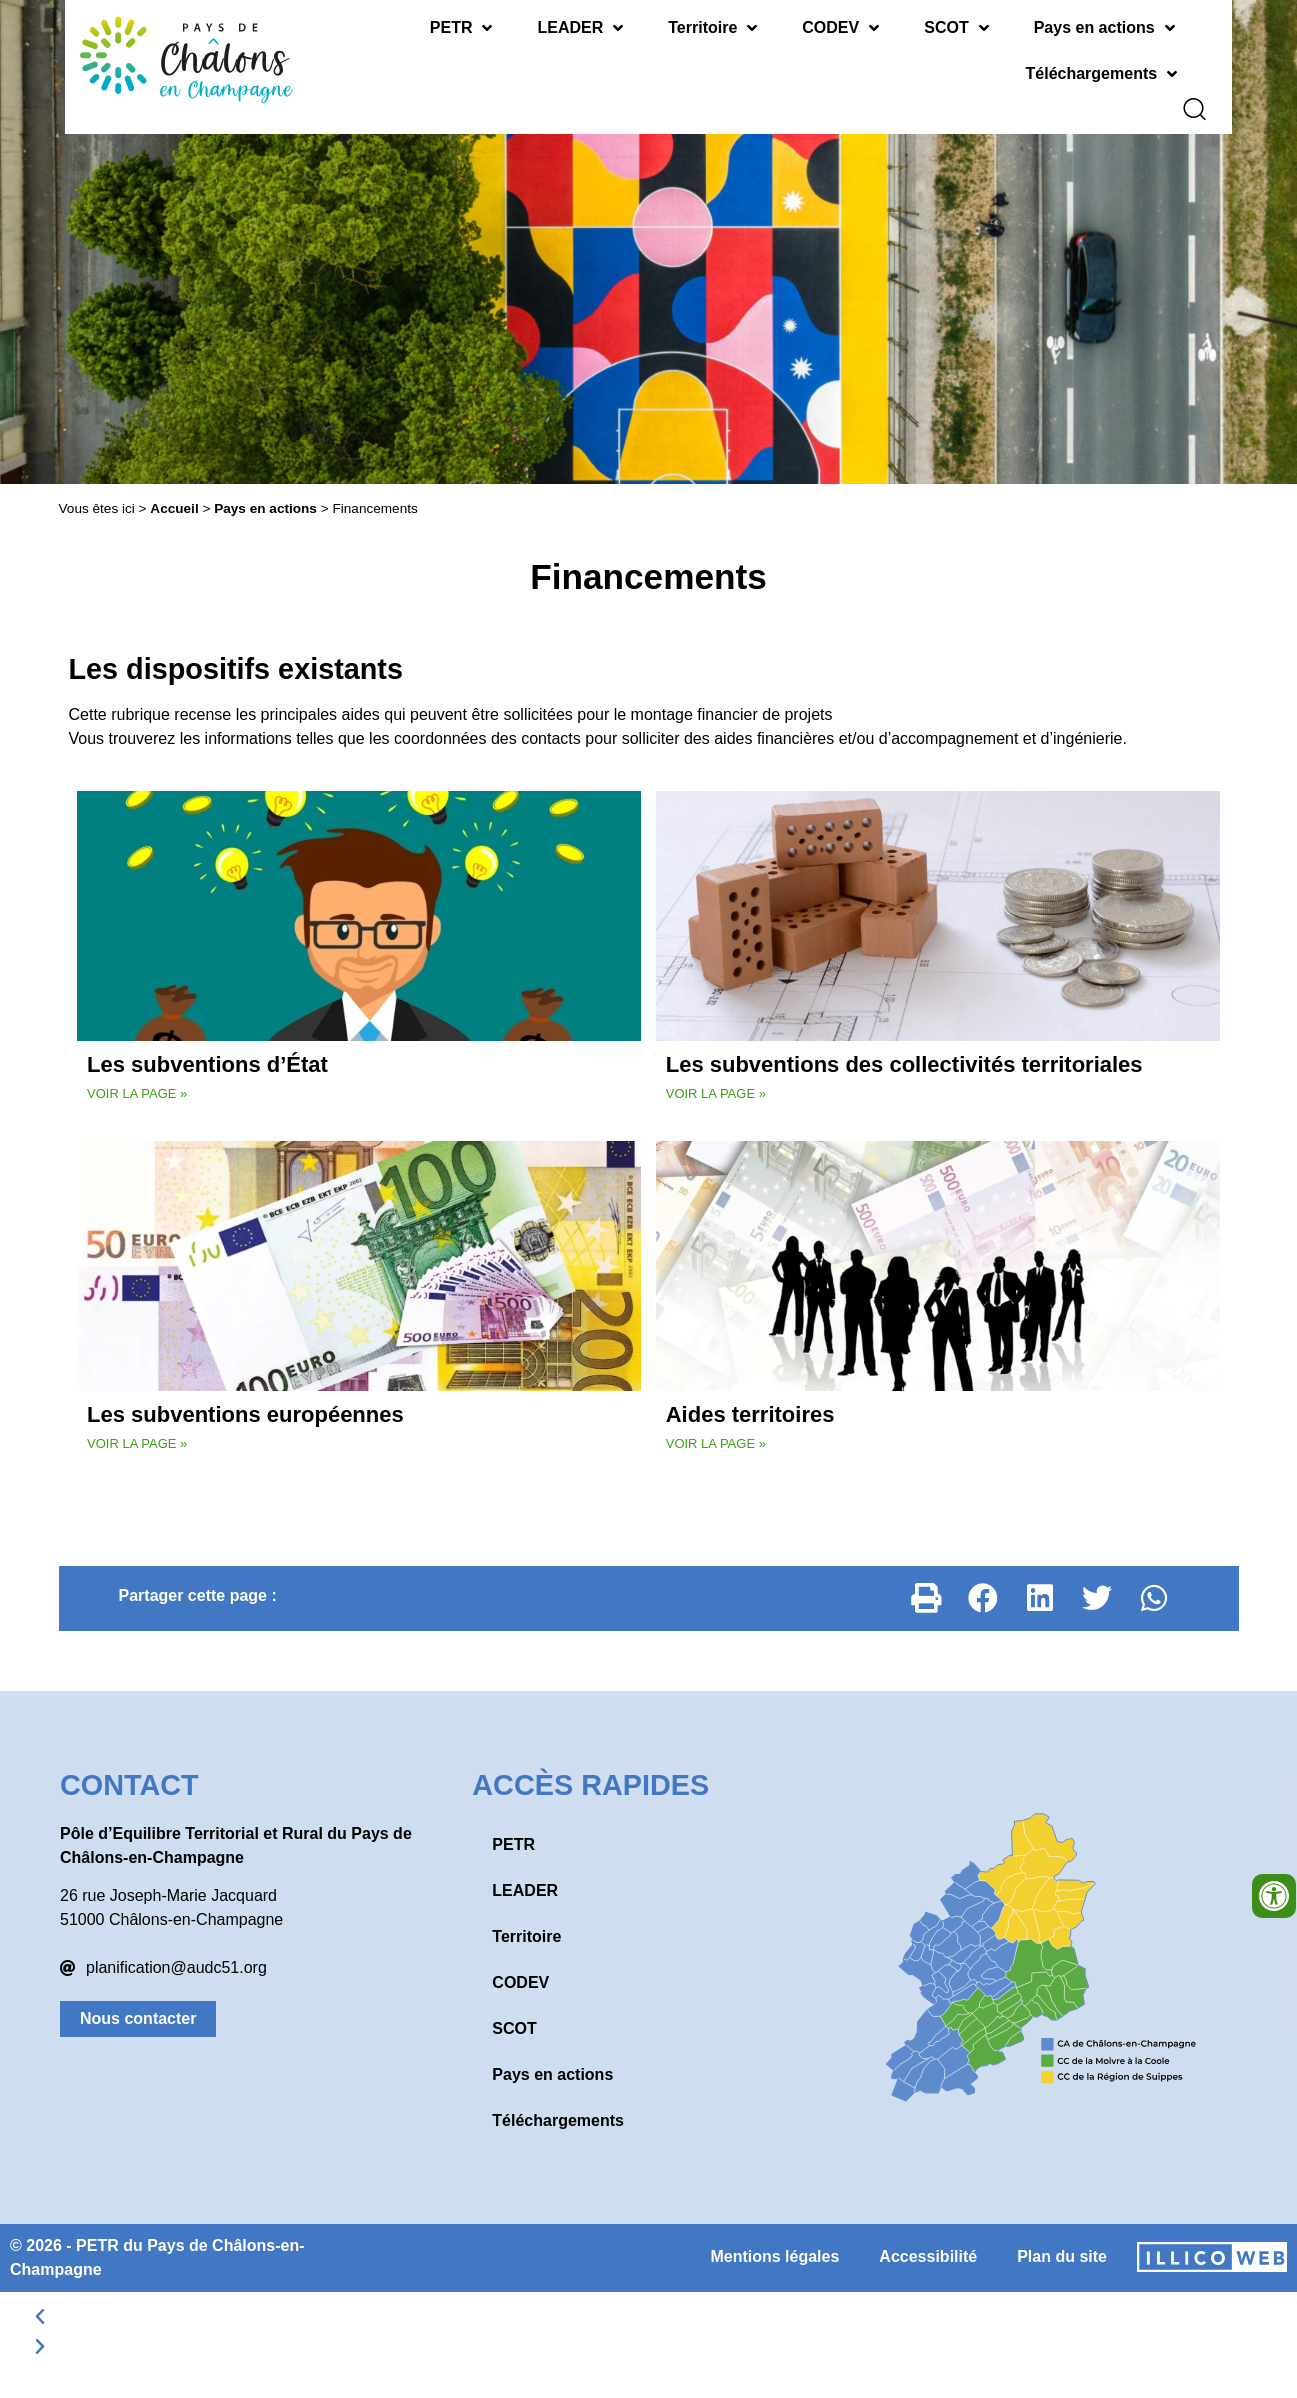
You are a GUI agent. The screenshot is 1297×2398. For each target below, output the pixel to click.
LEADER (580, 28)
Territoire (712, 28)
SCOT (956, 28)
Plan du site (1062, 2242)
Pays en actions (1104, 28)
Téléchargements (1102, 74)
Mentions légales (774, 2242)
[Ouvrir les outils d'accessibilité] (1274, 1896)
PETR (461, 28)
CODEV (840, 28)
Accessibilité (928, 2242)
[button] (927, 1584)
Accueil (174, 494)
